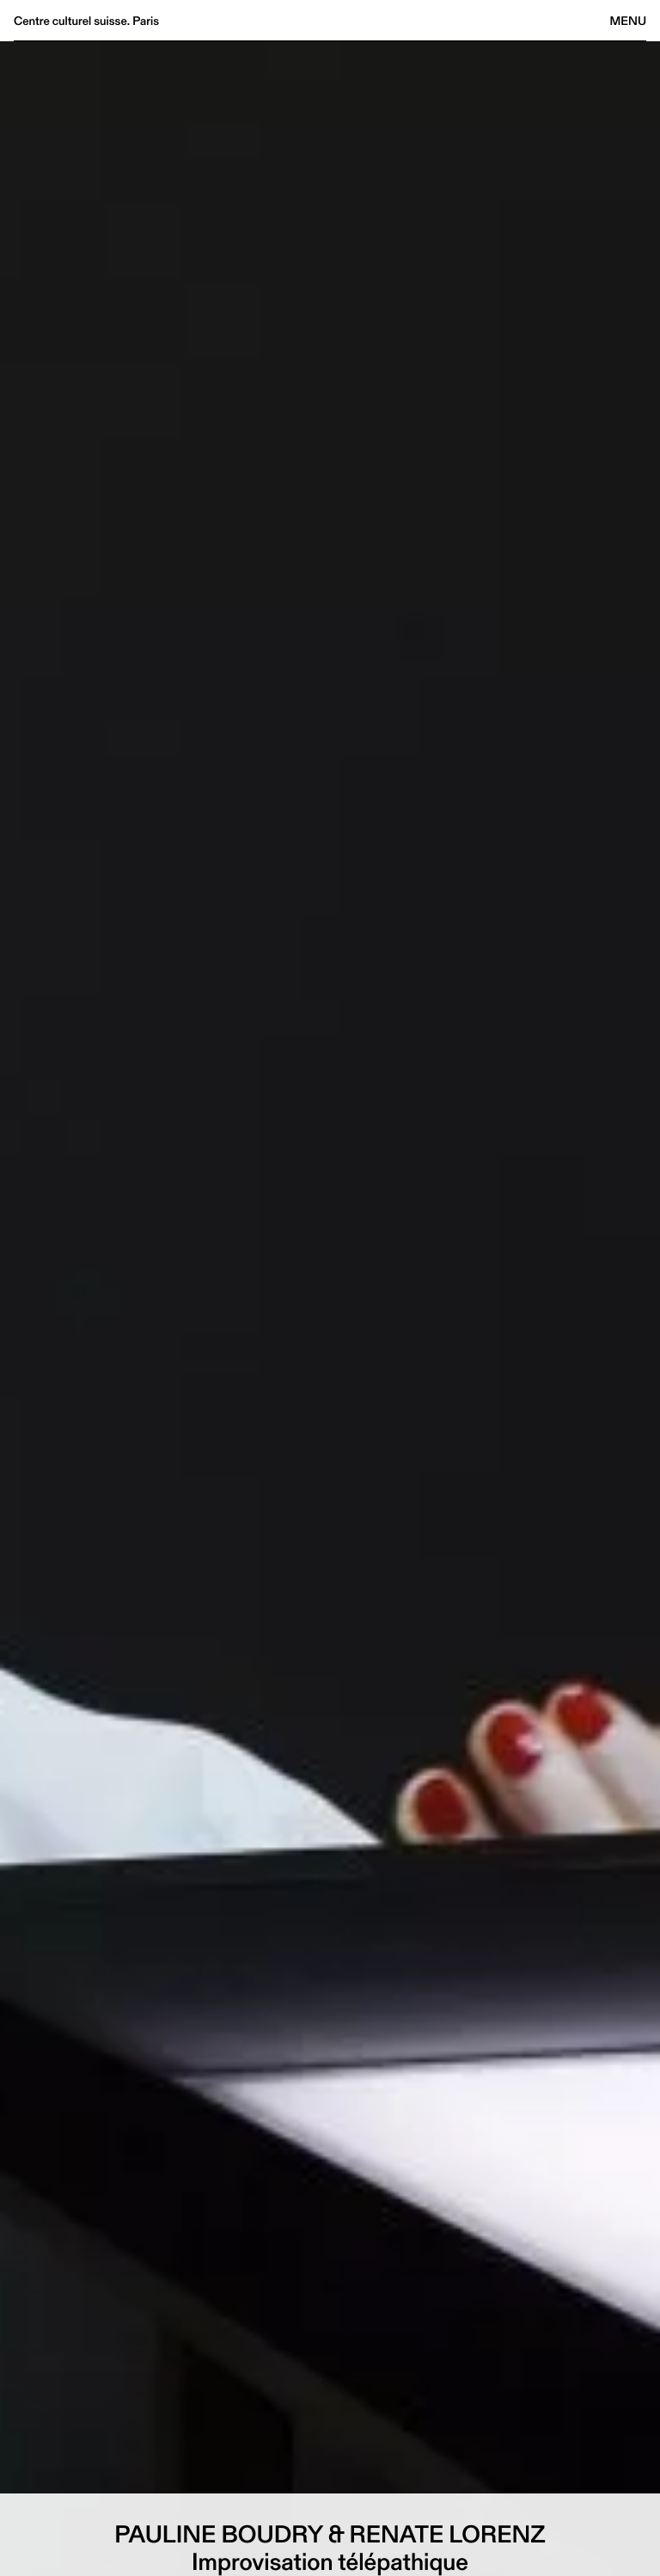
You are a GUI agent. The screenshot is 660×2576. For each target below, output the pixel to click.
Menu (628, 20)
